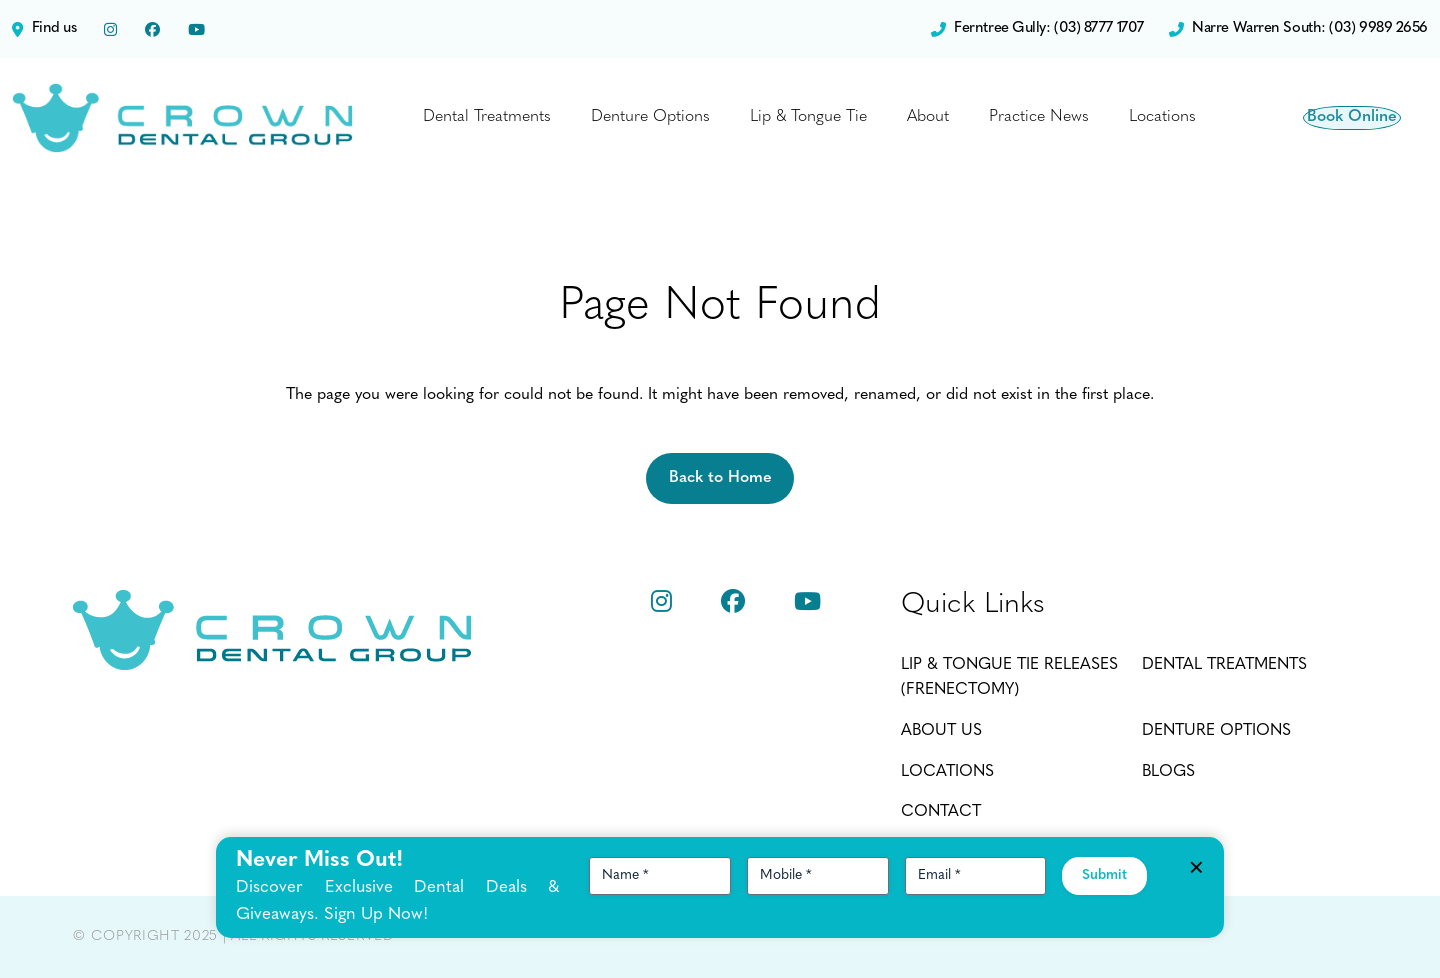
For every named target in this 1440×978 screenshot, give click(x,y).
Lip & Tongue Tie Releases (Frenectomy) (1009, 678)
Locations (1162, 117)
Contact (941, 812)
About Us (941, 731)
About (928, 117)
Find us (44, 29)
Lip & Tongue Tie (808, 117)
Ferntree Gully (1037, 29)
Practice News (1039, 117)
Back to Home (720, 478)
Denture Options (650, 117)
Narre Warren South (1298, 29)
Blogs (1168, 772)
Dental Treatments (487, 117)
